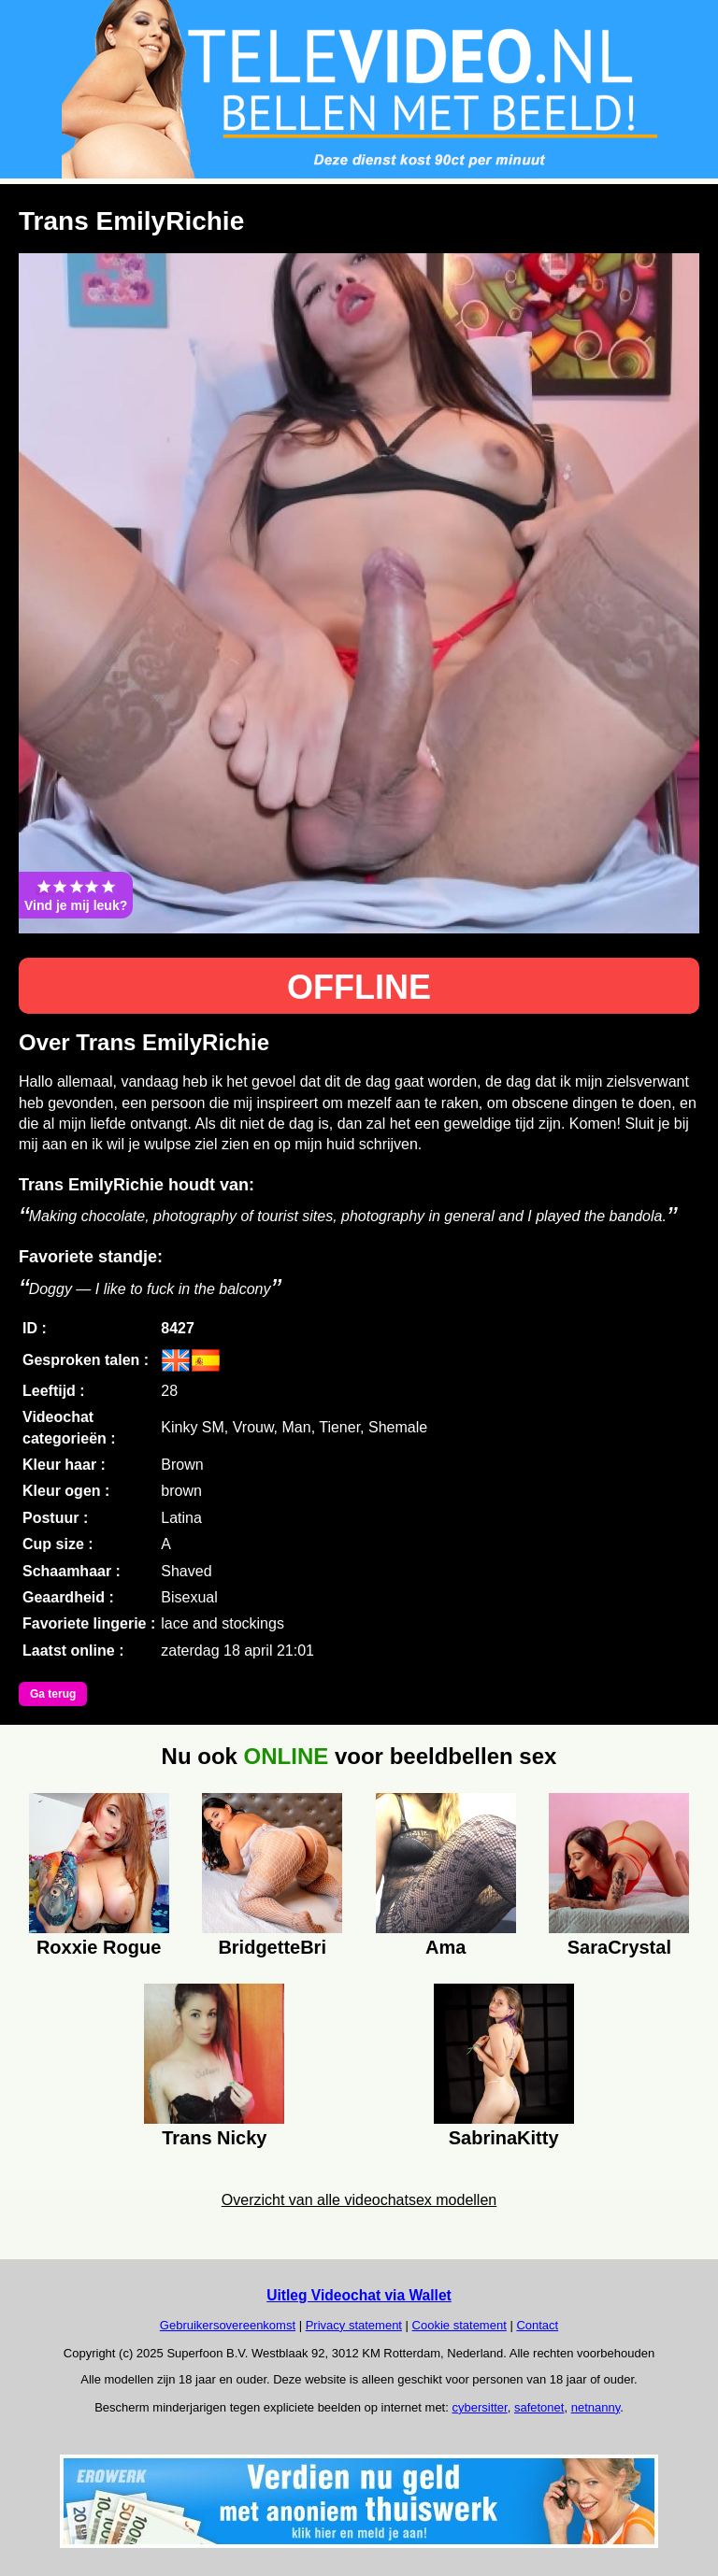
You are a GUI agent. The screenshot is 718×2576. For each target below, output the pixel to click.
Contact (537, 2325)
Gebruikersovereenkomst (227, 2325)
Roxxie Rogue (98, 1947)
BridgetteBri (272, 1947)
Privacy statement (354, 2325)
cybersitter (479, 2407)
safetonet (539, 2407)
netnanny (596, 2407)
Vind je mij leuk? (75, 895)
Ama (445, 1947)
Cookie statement (459, 2325)
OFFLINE (359, 987)
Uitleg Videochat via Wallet (359, 2295)
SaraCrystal (619, 1947)
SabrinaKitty (504, 2138)
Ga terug (53, 1694)
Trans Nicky (214, 2138)
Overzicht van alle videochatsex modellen (359, 2200)
